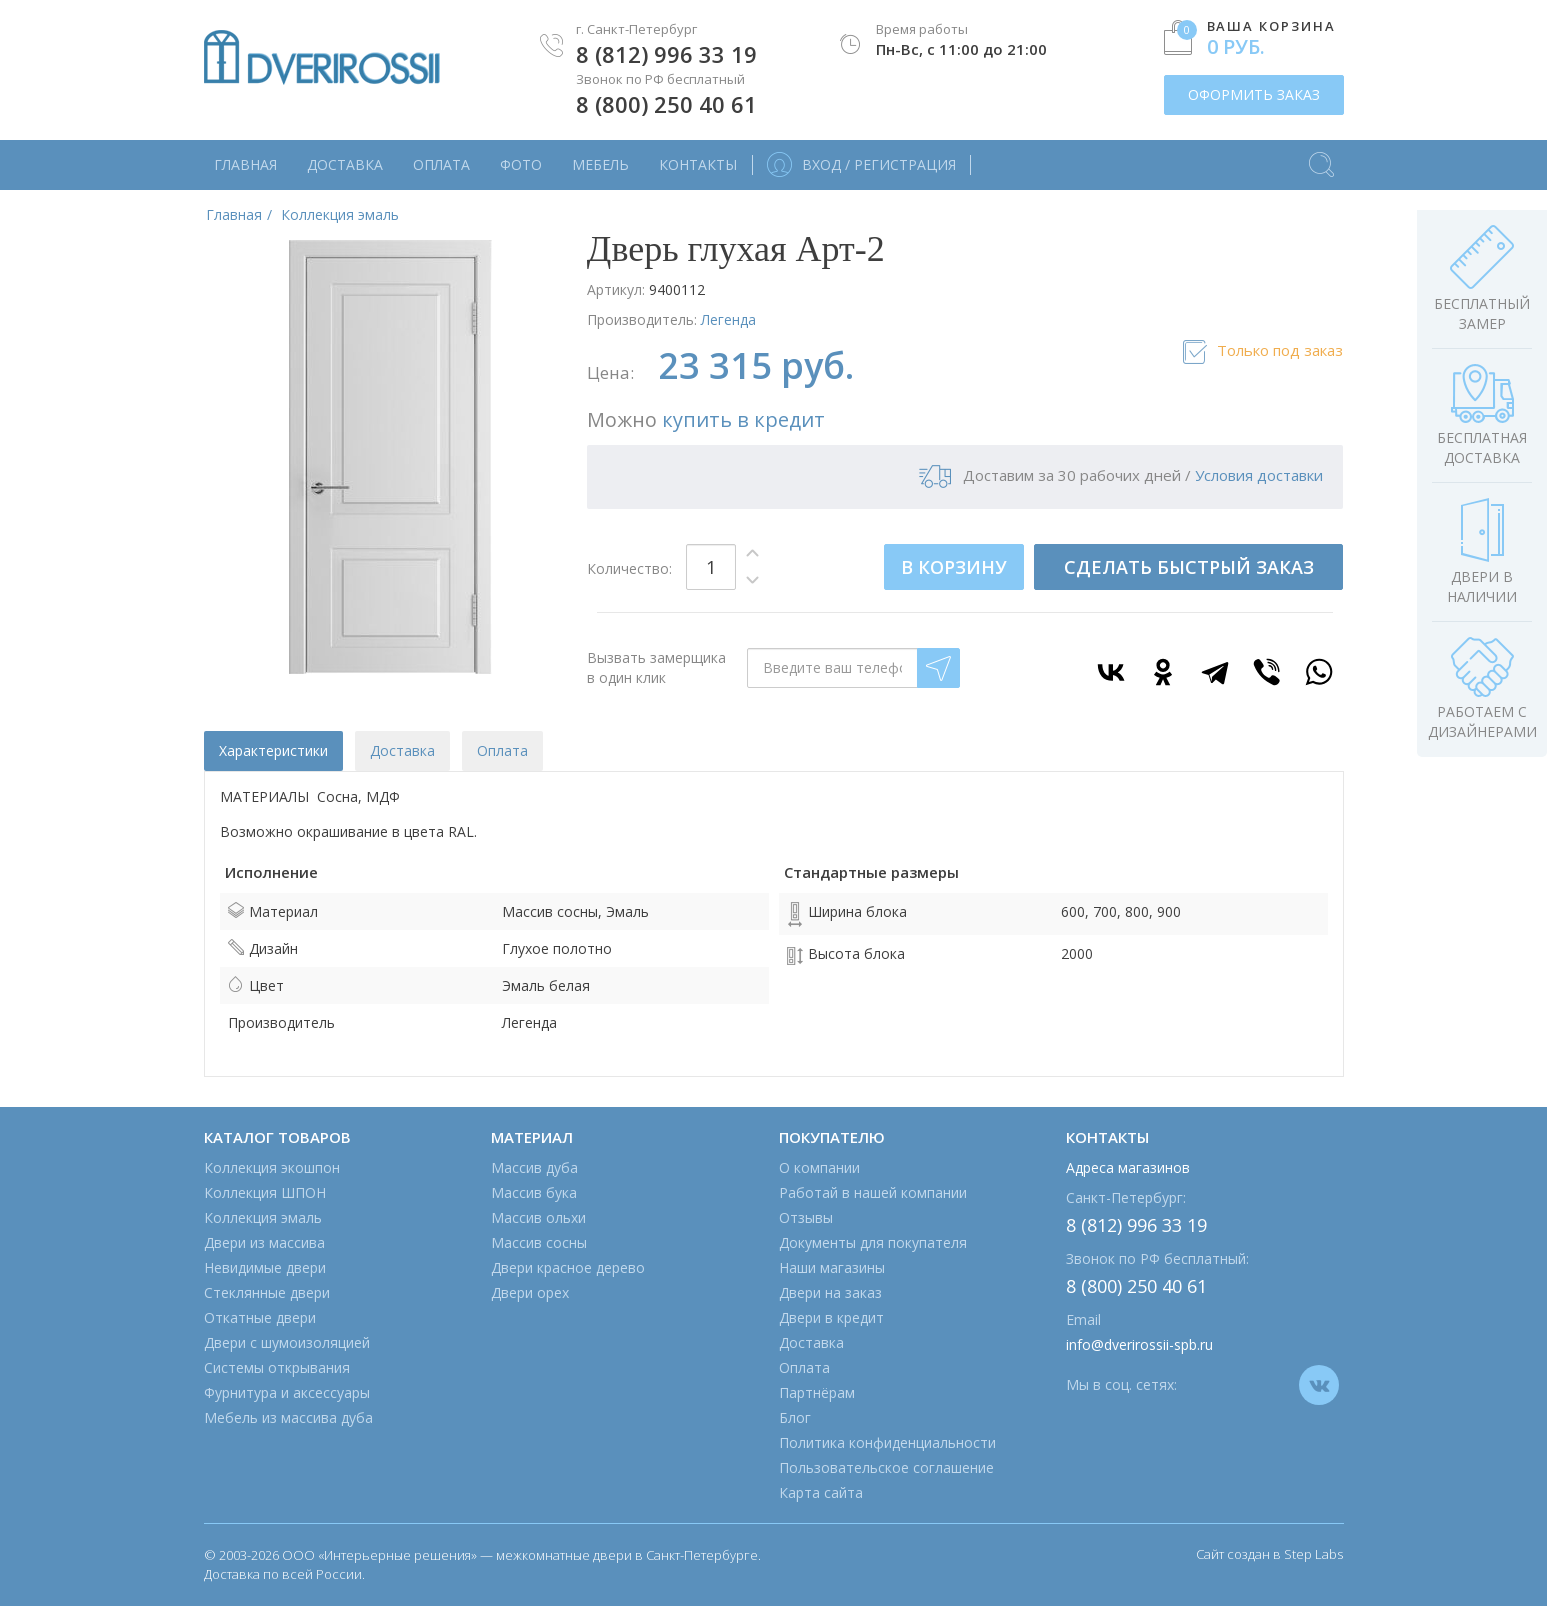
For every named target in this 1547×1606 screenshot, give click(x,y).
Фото (521, 164)
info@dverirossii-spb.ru (1139, 1344)
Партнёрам (817, 1392)
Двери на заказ (830, 1292)
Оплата (441, 164)
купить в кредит (743, 419)
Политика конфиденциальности (887, 1442)
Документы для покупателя (873, 1242)
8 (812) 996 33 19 (666, 54)
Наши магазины (832, 1267)
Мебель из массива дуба (288, 1417)
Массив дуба (534, 1167)
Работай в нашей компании (873, 1192)
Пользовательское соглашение (886, 1467)
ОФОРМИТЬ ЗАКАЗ (1254, 94)
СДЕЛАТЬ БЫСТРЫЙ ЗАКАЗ (1189, 567)
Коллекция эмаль (263, 1217)
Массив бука (534, 1192)
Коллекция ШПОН (265, 1192)
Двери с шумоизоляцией (287, 1342)
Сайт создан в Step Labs (1269, 1554)
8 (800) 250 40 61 (666, 104)
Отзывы (806, 1217)
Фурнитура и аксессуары (287, 1392)
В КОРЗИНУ (954, 567)
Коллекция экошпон (272, 1167)
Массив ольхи (538, 1217)
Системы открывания (277, 1367)
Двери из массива (264, 1242)
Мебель (600, 164)
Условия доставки (1259, 475)
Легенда (728, 319)
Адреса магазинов (1128, 1167)
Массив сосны (539, 1242)
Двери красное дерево (568, 1267)
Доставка (345, 164)
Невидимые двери (265, 1267)
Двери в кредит (831, 1317)
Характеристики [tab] (273, 750)
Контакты (698, 164)
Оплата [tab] (502, 750)
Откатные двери (260, 1317)
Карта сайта (821, 1492)
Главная (245, 164)
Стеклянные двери (267, 1292)
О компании (819, 1167)
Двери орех (530, 1292)
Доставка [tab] (402, 750)
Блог (795, 1417)
